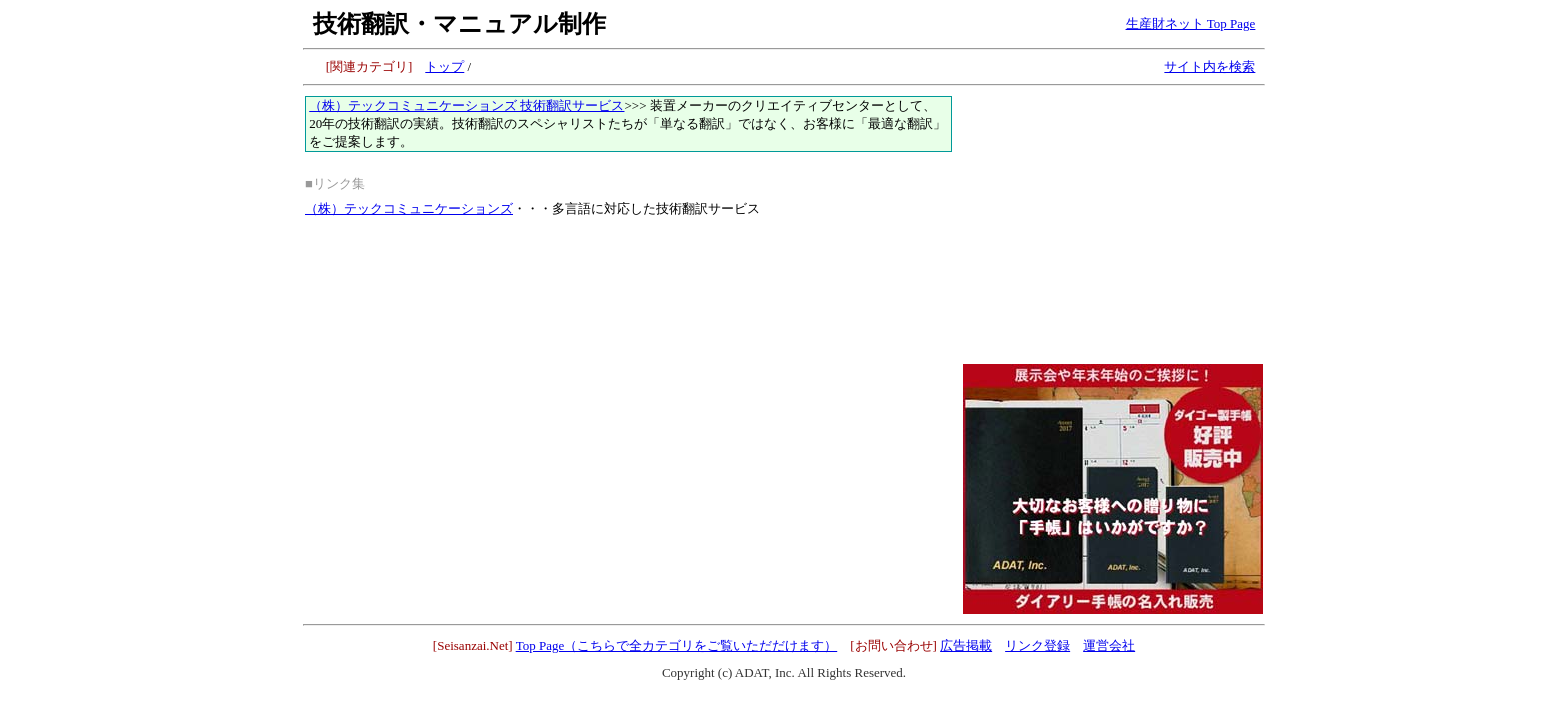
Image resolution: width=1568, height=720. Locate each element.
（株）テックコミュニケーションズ (409, 208)
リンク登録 (1037, 645)
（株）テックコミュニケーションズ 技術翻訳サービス (466, 105)
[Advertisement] (1113, 221)
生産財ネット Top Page (1191, 23)
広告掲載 (966, 645)
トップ (444, 66)
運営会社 (1109, 645)
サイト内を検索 (1209, 66)
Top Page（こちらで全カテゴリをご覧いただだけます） (677, 645)
